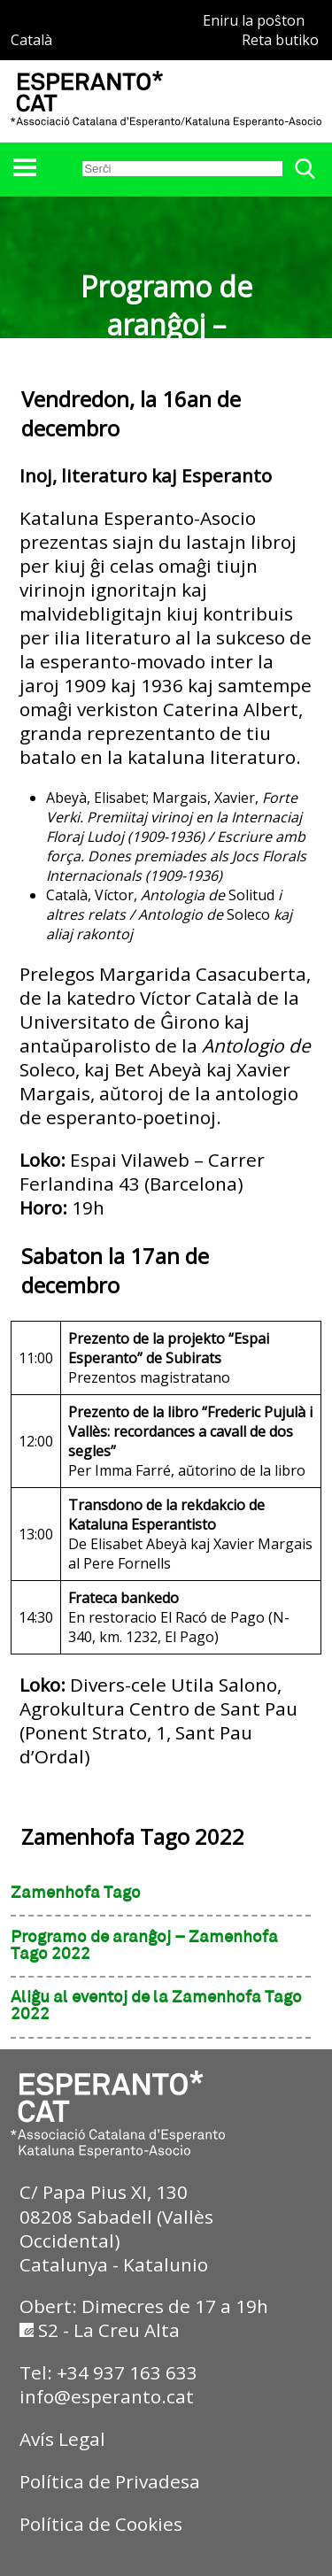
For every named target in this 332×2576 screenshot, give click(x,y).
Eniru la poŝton (254, 20)
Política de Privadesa (109, 2481)
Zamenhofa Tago (76, 1893)
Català (31, 40)
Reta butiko (280, 40)
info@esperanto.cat (106, 2396)
